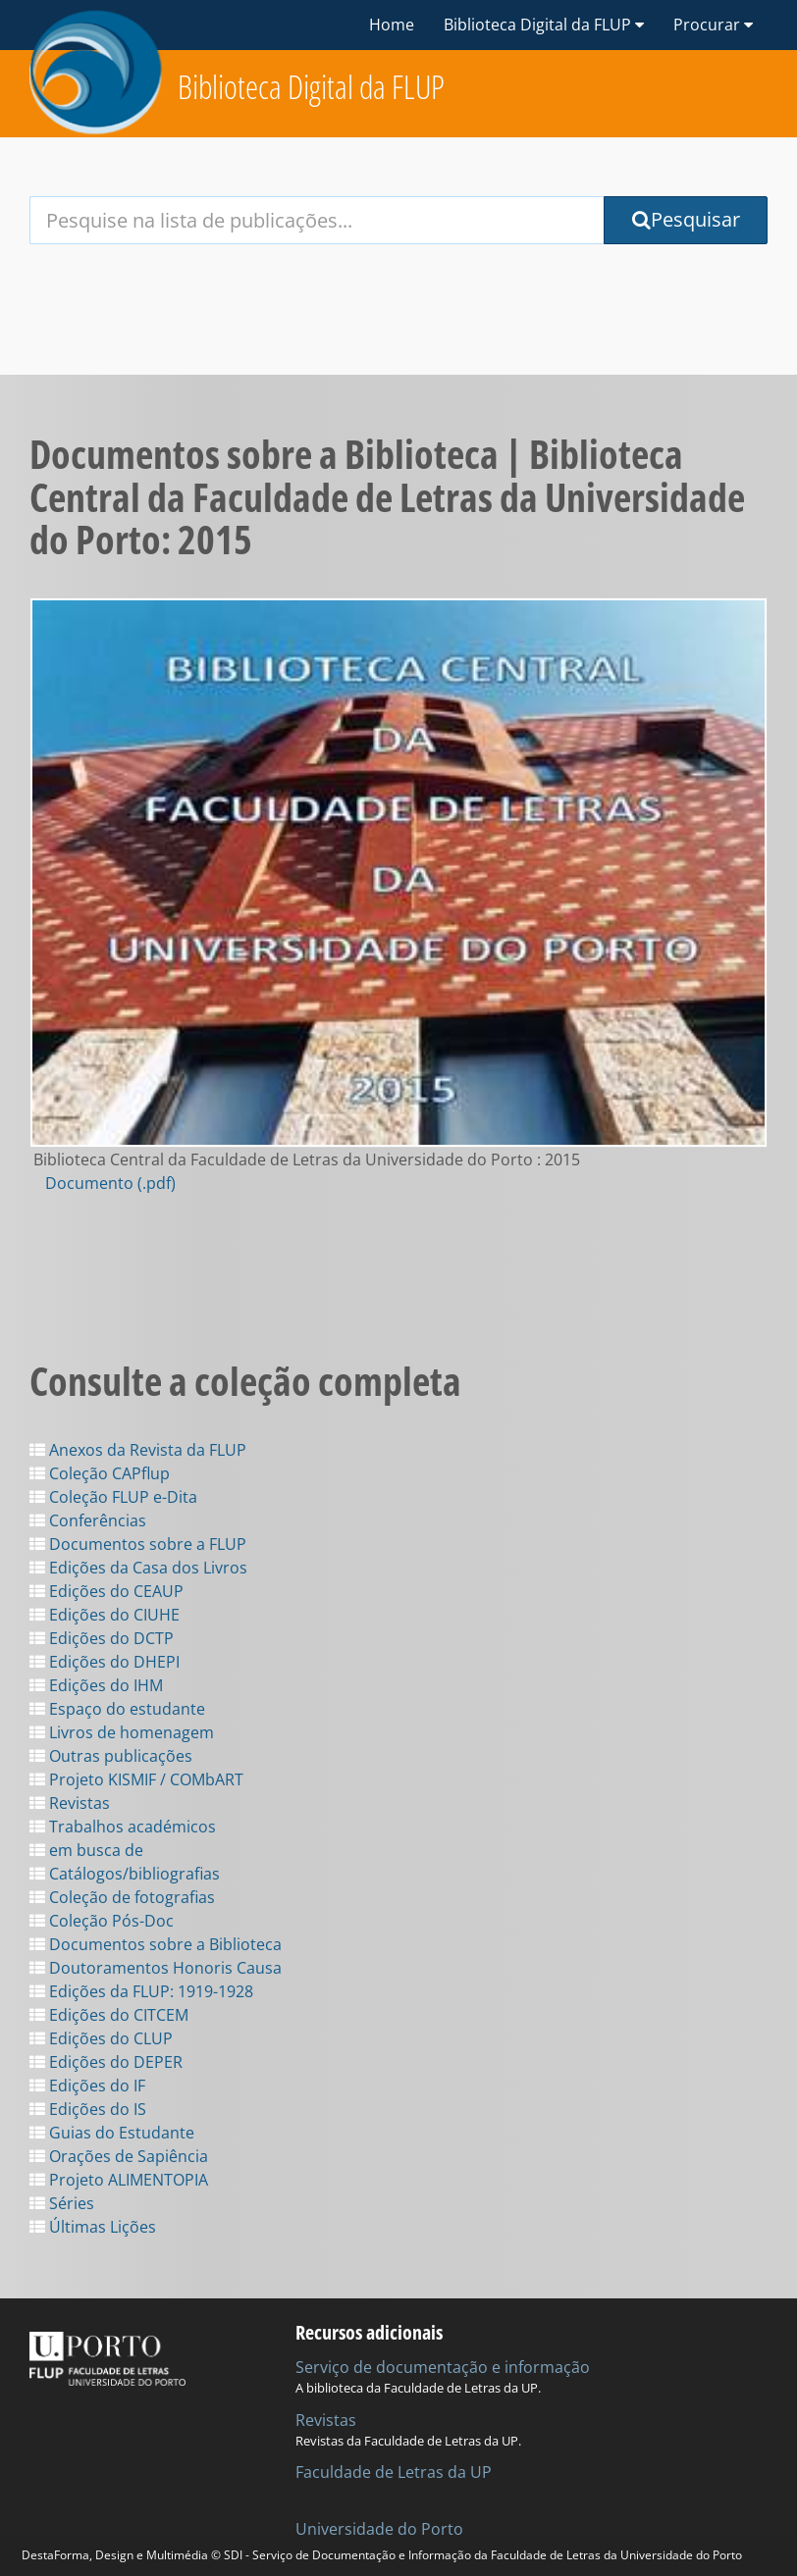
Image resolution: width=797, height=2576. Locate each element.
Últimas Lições (92, 2227)
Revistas (69, 1803)
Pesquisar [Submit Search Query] (686, 219)
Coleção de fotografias (122, 1897)
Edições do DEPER (106, 2062)
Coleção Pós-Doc (101, 1921)
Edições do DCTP (101, 1638)
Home (391, 24)
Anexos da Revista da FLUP (137, 1450)
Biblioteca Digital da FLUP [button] (544, 24)
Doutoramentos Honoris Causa (155, 1968)
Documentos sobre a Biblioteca (155, 1944)
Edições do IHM (96, 1685)
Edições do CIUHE (104, 1614)
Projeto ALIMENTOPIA (118, 2179)
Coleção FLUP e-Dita (113, 1497)
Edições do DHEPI (104, 1662)
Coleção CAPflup (99, 1473)
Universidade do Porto (379, 2529)
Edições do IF (87, 2085)
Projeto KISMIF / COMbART (136, 1779)
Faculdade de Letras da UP (393, 2472)
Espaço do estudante (117, 1709)
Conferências (87, 1520)
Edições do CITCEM (108, 2015)
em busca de (86, 1850)
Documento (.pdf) (110, 1183)
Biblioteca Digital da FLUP (311, 87)
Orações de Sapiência (118, 2156)
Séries (61, 2203)
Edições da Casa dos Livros (138, 1567)
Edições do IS (87, 2109)
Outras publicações (110, 1756)
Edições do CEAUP (106, 1591)
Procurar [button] (713, 24)
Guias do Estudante (111, 2132)
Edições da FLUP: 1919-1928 (141, 1991)
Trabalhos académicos (122, 1826)
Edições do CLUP (101, 2038)
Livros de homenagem (121, 1732)
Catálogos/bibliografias (124, 1873)
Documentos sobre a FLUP (137, 1544)
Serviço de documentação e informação (442, 2367)
